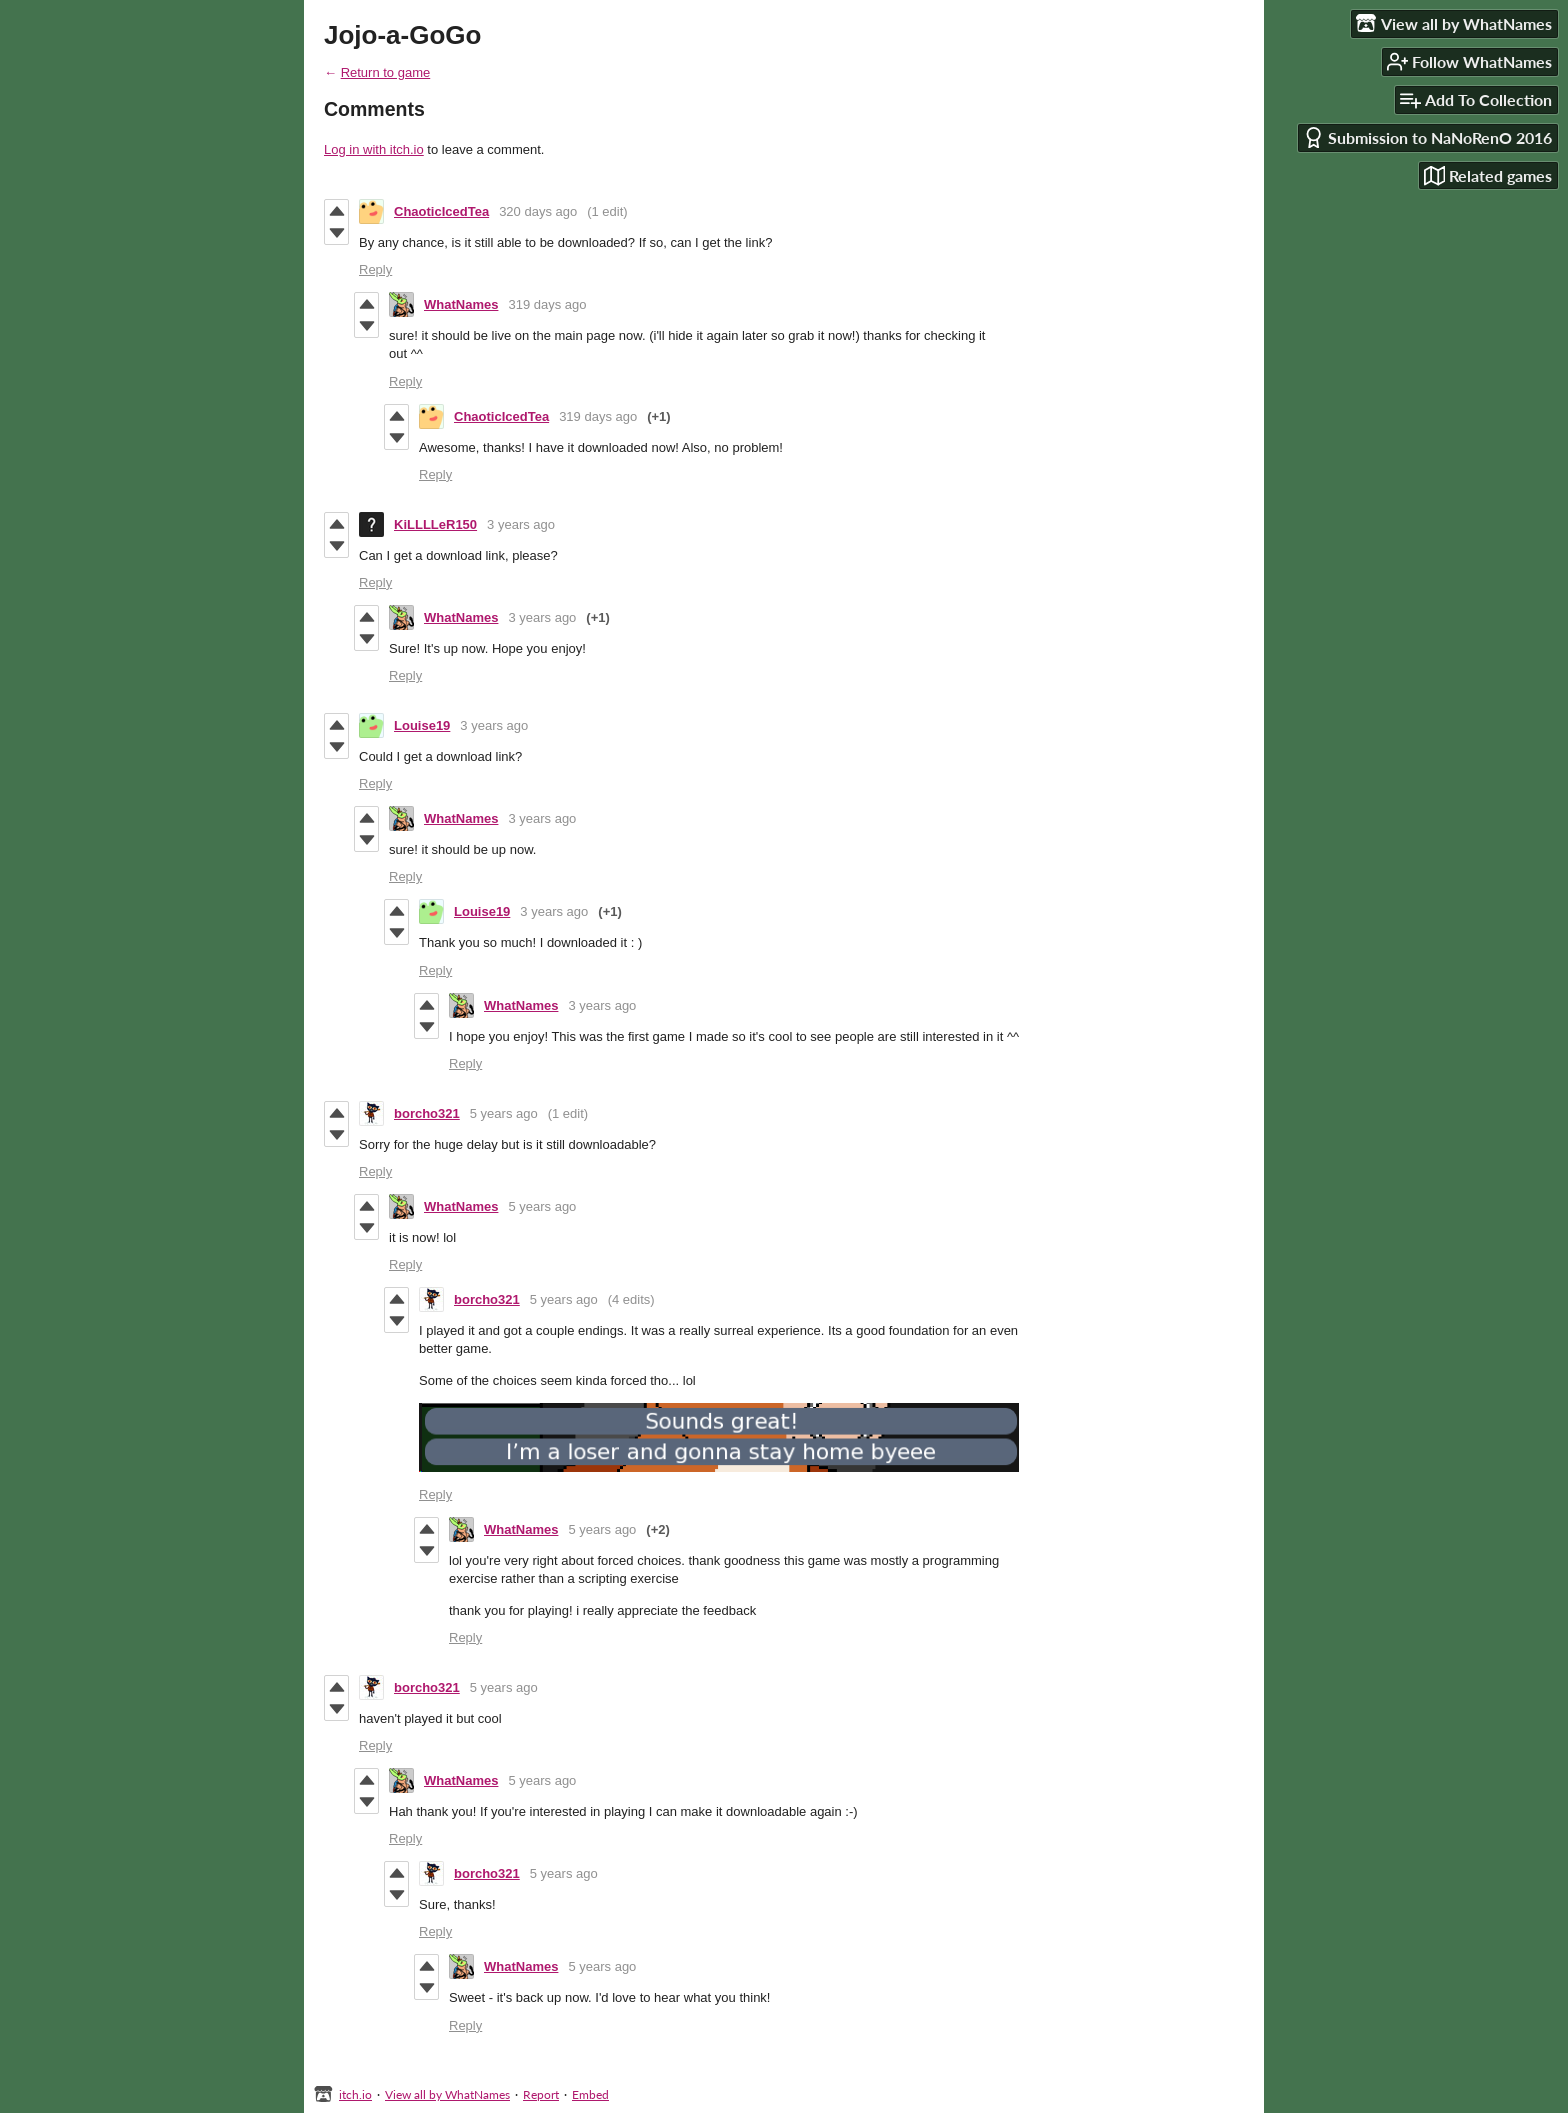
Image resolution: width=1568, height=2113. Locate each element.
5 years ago (504, 1113)
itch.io (355, 2094)
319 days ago (547, 304)
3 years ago (521, 524)
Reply (375, 269)
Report (541, 2094)
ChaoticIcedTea (441, 211)
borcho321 (427, 1113)
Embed (590, 2094)
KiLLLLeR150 (435, 524)
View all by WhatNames (447, 2094)
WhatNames (461, 304)
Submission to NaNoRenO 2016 (1427, 137)
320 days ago (538, 211)
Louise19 (422, 725)
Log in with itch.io (374, 149)
